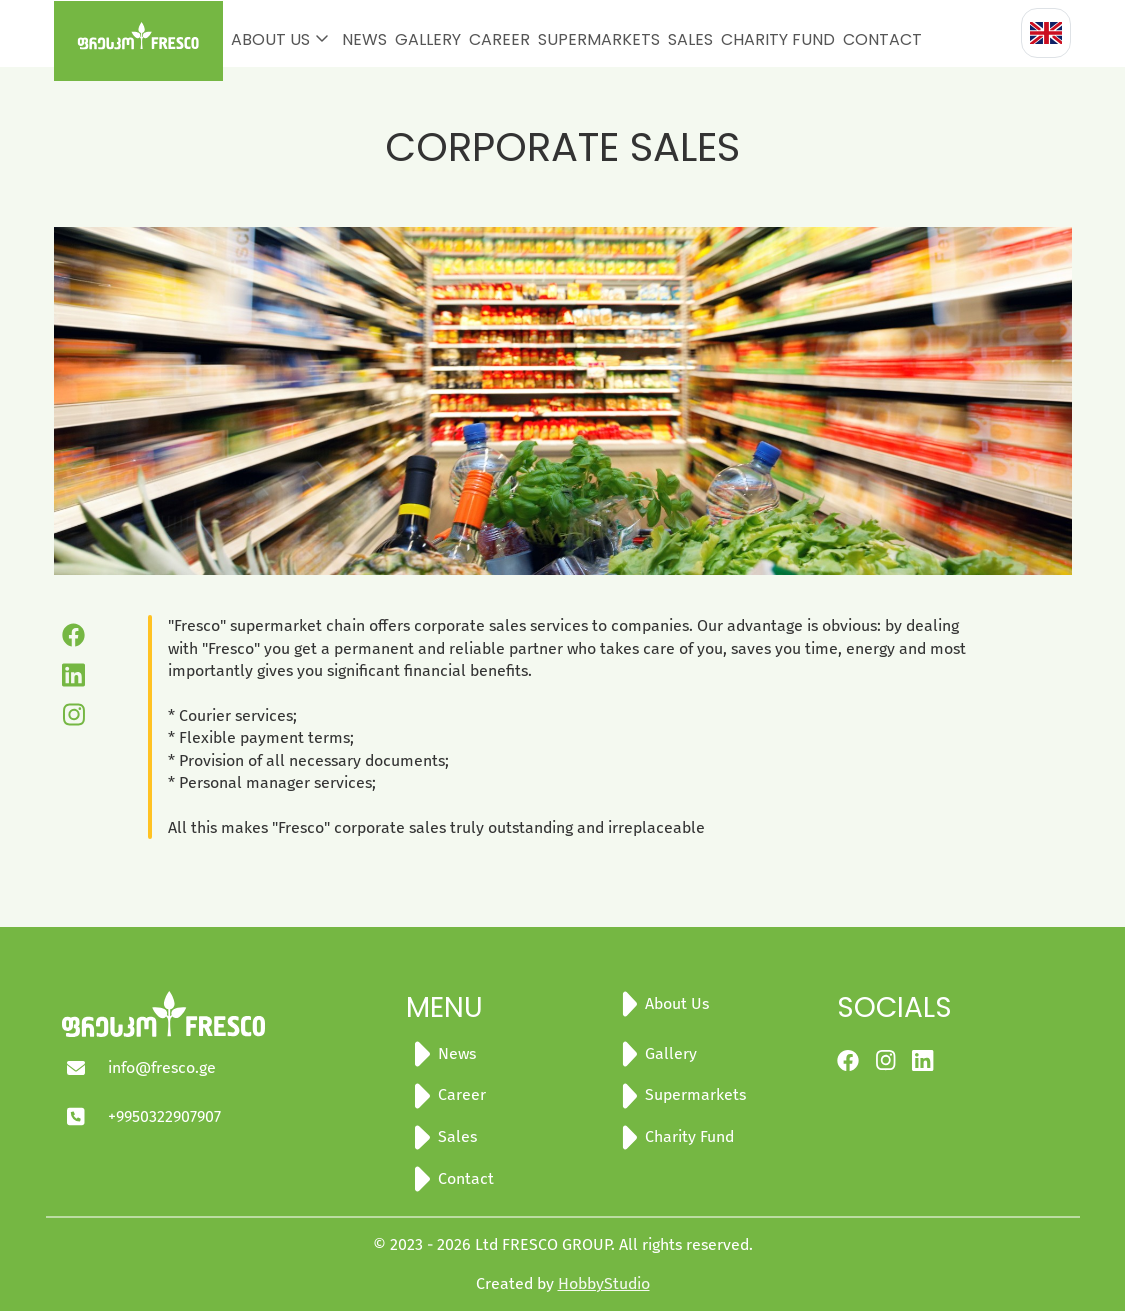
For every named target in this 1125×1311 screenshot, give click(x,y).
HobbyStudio (604, 1283)
